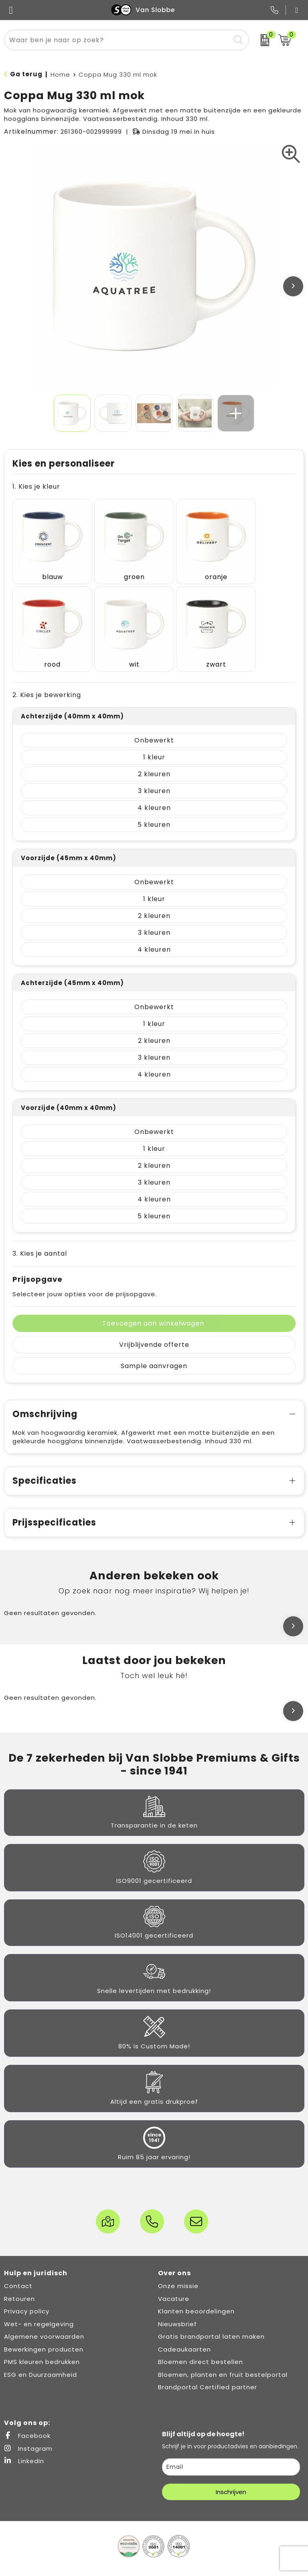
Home (60, 74)
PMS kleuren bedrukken (42, 2339)
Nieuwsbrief (177, 2302)
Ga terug (26, 74)
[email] (231, 2445)
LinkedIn (24, 2439)
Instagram (28, 2426)
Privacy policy (26, 2289)
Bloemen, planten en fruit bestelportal (223, 2352)
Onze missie (178, 2264)
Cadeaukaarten (184, 2327)
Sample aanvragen (154, 1343)
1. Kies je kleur (36, 486)
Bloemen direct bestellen (200, 2339)
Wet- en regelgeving (39, 2302)
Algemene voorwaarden (44, 2314)
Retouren (19, 2276)
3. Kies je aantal (39, 1231)
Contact (18, 2264)
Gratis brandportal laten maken (211, 2314)
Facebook (27, 2413)
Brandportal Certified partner (207, 2365)
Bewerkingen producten (43, 2327)
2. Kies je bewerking (46, 673)
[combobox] (117, 40)
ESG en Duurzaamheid (40, 2352)
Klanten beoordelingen (196, 2289)
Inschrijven (231, 2470)
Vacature (173, 2276)
